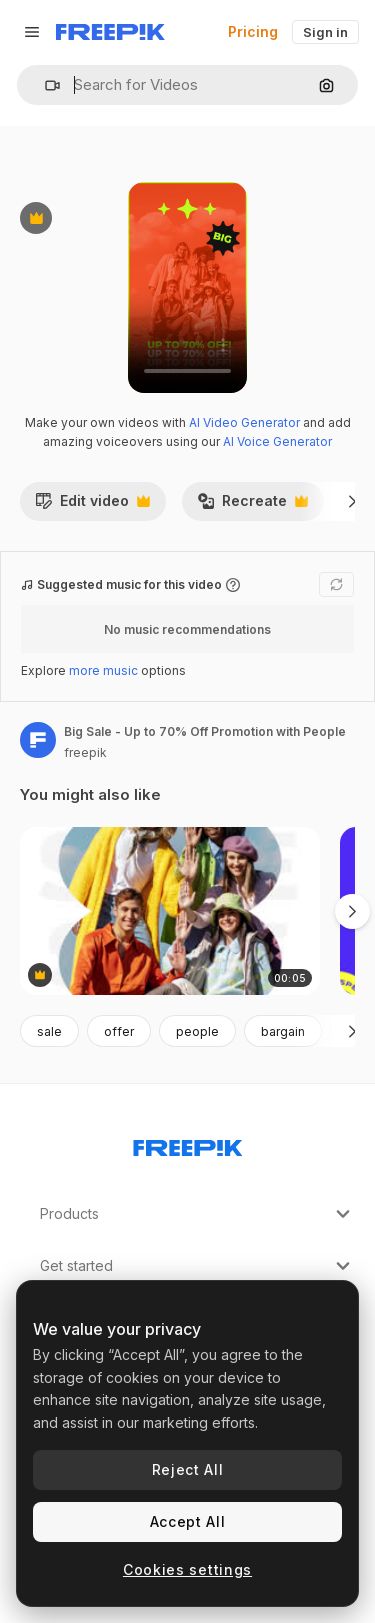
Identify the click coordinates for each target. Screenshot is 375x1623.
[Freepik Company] (188, 1144)
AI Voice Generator (277, 441)
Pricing (253, 31)
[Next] (352, 501)
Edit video (92, 506)
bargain (283, 1031)
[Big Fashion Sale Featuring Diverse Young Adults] (170, 911)
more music (103, 670)
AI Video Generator (244, 422)
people (197, 1031)
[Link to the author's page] (38, 740)
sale (49, 1031)
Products (197, 1214)
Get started (197, 1266)
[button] (44, 85)
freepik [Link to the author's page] (85, 752)
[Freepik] (110, 32)
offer (119, 1031)
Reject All (188, 1469)
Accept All (188, 1521)
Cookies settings (187, 1569)
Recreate (252, 506)
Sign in (325, 32)
